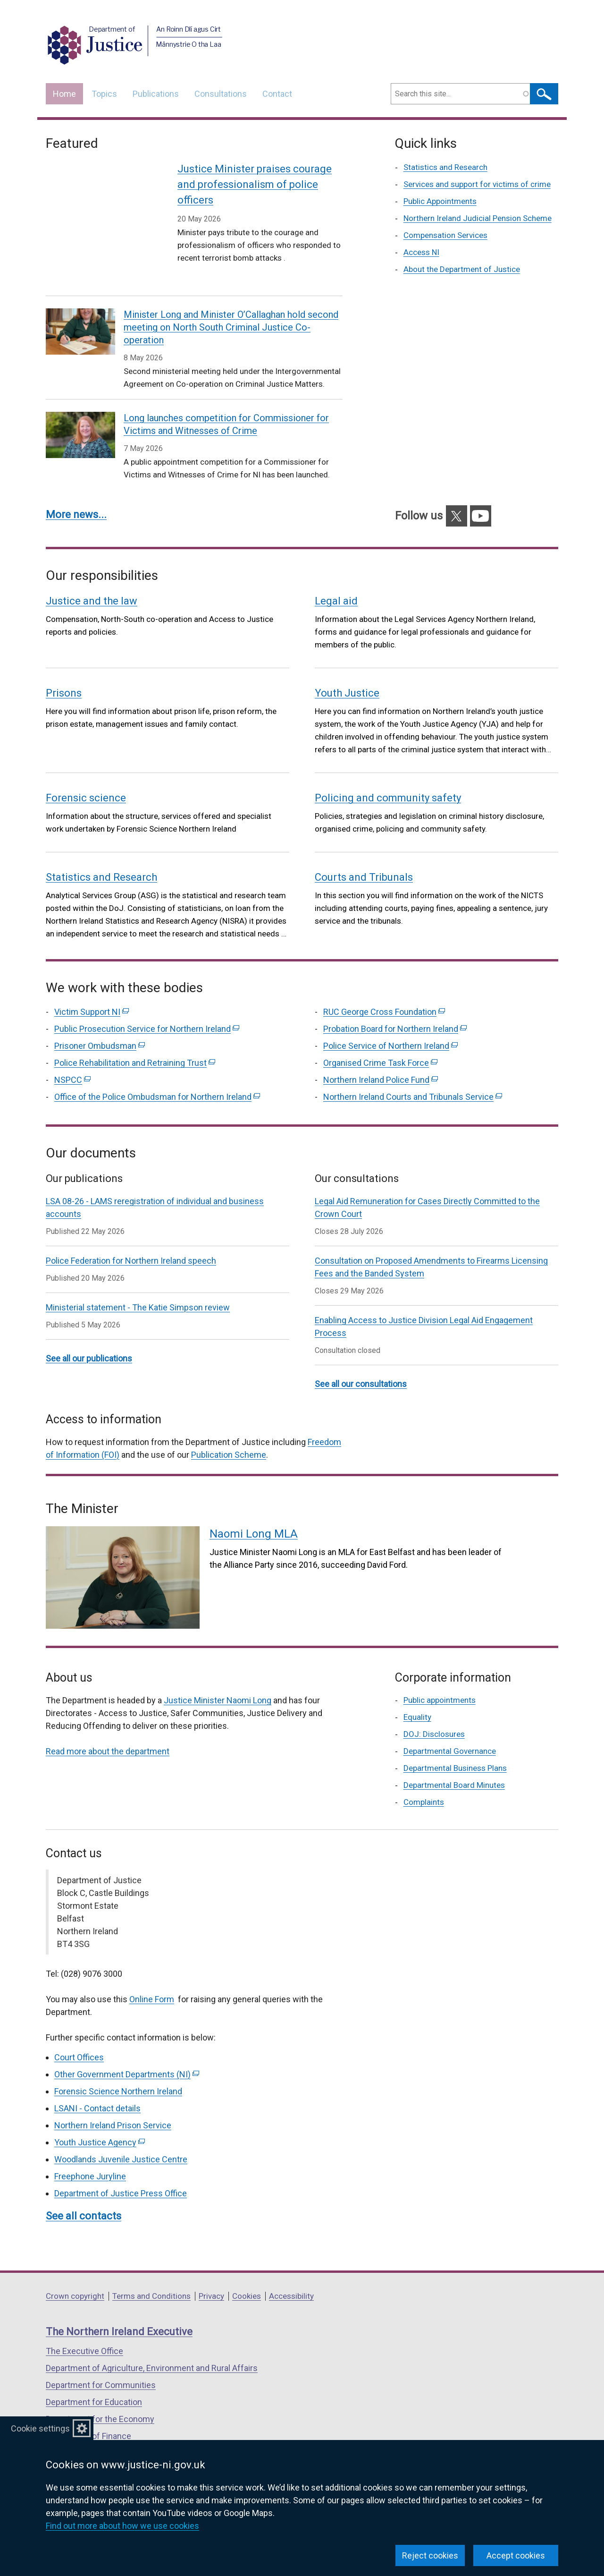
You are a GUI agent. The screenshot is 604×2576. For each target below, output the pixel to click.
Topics (104, 94)
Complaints (423, 1779)
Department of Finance (88, 2413)
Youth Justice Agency (99, 2120)
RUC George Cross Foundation (384, 989)
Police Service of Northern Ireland (390, 1023)
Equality (417, 1694)
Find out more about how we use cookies (122, 2526)
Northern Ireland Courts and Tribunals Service (412, 1074)
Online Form (151, 1976)
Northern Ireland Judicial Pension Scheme (477, 218)
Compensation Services (445, 235)
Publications (156, 94)
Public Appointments (440, 201)
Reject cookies (430, 2555)
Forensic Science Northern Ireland (118, 2069)
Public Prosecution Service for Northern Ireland (146, 1006)
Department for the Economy (100, 2396)
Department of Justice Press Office (120, 2171)
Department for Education (94, 2379)
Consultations (220, 94)
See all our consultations (361, 1361)
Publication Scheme (228, 1432)
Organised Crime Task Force (380, 1040)
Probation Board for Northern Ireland (395, 1006)
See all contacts (83, 2193)
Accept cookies (516, 2555)
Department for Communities (101, 2362)
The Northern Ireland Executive (119, 2309)
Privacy (211, 2273)
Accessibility (291, 2273)
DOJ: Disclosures (434, 1711)
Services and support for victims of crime (477, 184)
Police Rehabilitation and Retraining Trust (134, 1040)
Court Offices (79, 2035)
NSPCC (72, 1057)
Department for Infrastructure (101, 2430)
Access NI (421, 252)
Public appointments (439, 1677)
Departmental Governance (449, 1728)
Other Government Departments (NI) (126, 2052)
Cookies (246, 2273)
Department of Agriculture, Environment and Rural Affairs (152, 2345)
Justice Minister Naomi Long (217, 1678)
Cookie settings (40, 2428)
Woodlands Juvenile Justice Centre (120, 2137)
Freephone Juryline (90, 2154)
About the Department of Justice (461, 269)
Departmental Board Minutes (454, 1762)
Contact (277, 94)
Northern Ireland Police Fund (380, 1057)
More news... (76, 492)
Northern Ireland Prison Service (112, 2103)
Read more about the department (107, 1729)
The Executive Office (84, 2328)
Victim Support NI (91, 989)
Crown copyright (75, 2273)
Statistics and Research (445, 167)
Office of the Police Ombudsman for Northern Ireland (157, 1074)
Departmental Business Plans (455, 1745)
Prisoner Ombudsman (99, 1023)
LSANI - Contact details (97, 2086)
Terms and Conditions (151, 2273)
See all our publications (89, 1336)
